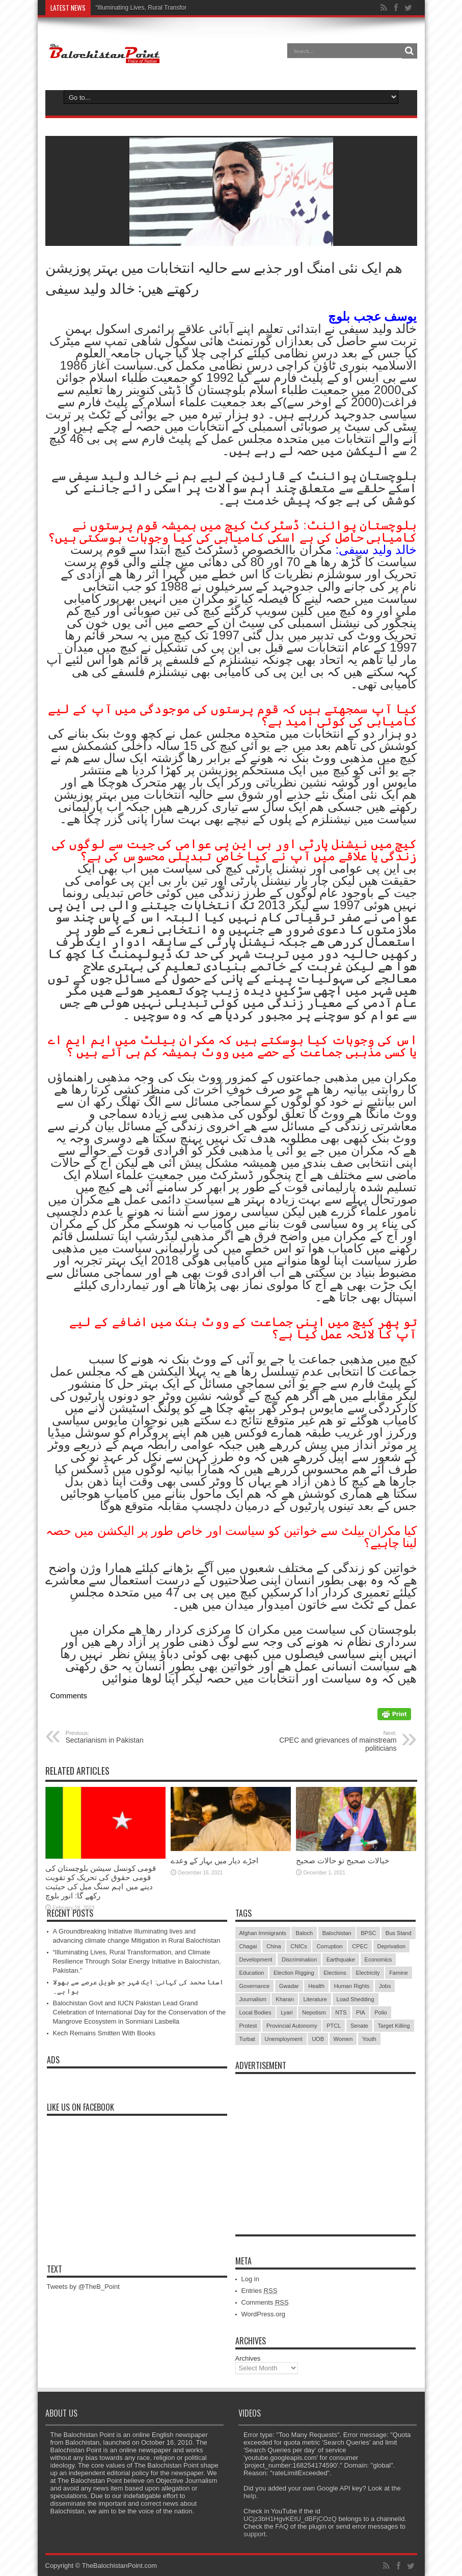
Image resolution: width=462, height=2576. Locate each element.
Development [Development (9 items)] (256, 1959)
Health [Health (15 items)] (316, 1986)
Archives (248, 2358)
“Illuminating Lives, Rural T (132, 7)
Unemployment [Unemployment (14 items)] (284, 2039)
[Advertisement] (325, 2142)
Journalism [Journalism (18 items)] (252, 1999)
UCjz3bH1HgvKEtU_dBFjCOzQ (290, 2519)
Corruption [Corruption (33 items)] (329, 1946)
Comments (265, 2302)
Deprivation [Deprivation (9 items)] (391, 1946)
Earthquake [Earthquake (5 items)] (341, 1959)
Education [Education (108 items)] (251, 1973)
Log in (250, 2279)
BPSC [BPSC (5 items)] (368, 1933)
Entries (259, 2290)
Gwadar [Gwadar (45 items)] (289, 1986)
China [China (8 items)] (273, 1946)
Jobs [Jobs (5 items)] (385, 1986)
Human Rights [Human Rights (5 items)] (352, 1986)
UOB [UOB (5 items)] (318, 2039)
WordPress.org (263, 2314)
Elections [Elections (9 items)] (334, 1973)
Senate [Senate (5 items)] (359, 2026)
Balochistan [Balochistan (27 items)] (336, 1933)
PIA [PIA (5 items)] (360, 2012)
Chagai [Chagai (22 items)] (248, 1946)
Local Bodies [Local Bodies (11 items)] (255, 2012)
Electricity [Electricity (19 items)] (367, 1973)
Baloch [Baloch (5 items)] (304, 1933)
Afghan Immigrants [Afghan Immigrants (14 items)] (262, 1933)
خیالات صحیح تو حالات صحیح (343, 1860)
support (254, 2534)
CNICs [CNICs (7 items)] (298, 1946)
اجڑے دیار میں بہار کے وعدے (214, 1860)
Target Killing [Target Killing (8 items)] (394, 2026)
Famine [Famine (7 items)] (398, 1973)
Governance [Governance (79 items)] (254, 1986)
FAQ (281, 2526)
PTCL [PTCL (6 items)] (334, 2026)
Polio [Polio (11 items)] (380, 2012)
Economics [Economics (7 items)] (378, 1959)
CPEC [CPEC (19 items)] (360, 1946)
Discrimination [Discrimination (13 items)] (299, 1959)
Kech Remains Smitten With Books (104, 2033)
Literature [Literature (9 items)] (315, 1999)
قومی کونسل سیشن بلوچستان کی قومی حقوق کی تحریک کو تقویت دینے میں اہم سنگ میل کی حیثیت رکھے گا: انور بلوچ (100, 1882)
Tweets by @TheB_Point (83, 2286)
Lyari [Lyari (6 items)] (286, 2012)
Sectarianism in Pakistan (128, 1737)
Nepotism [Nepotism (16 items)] (313, 2012)
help (249, 2496)
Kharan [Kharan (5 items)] (284, 1999)
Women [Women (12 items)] (343, 2039)
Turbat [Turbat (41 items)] (247, 2039)
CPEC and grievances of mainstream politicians (334, 1741)
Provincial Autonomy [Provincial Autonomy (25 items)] (291, 2026)
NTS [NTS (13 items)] (340, 2012)
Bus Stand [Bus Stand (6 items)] (399, 1933)
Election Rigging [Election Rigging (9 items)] (294, 1973)
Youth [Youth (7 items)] (369, 2039)
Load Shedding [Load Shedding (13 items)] (355, 1999)
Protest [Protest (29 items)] (248, 2026)
